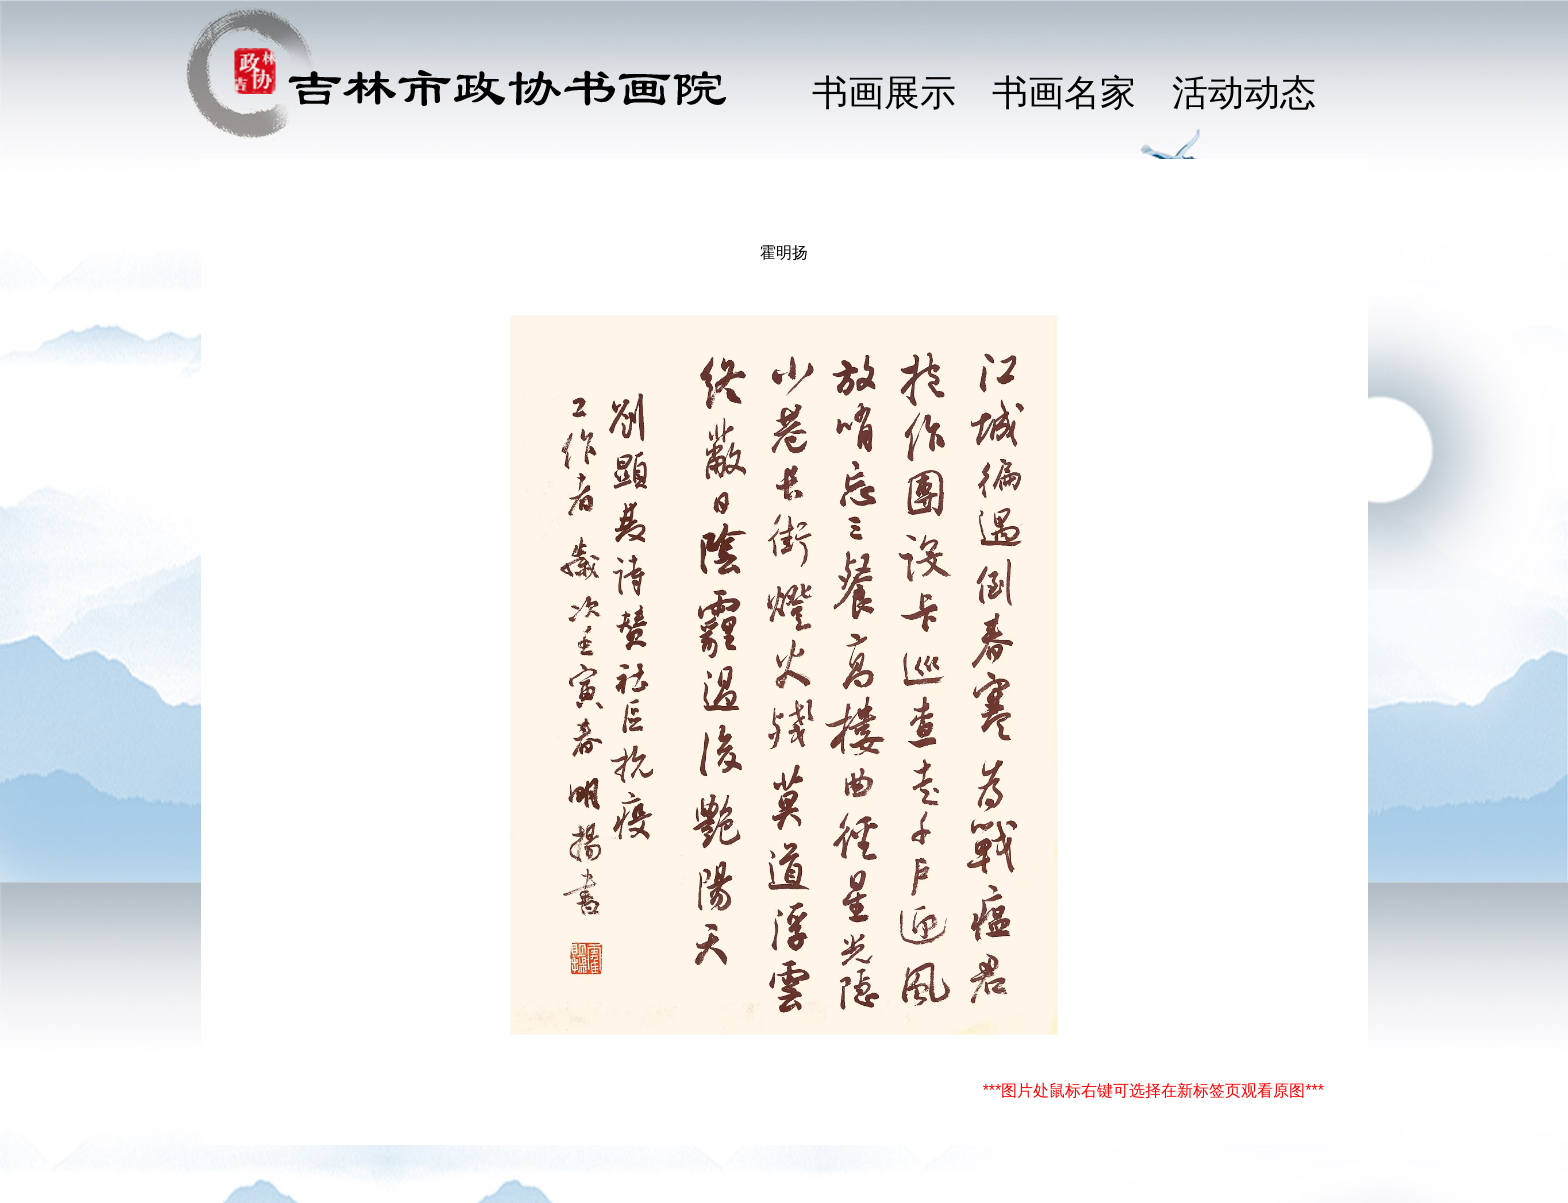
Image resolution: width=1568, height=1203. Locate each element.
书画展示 (884, 93)
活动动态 (1244, 93)
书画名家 (1064, 93)
